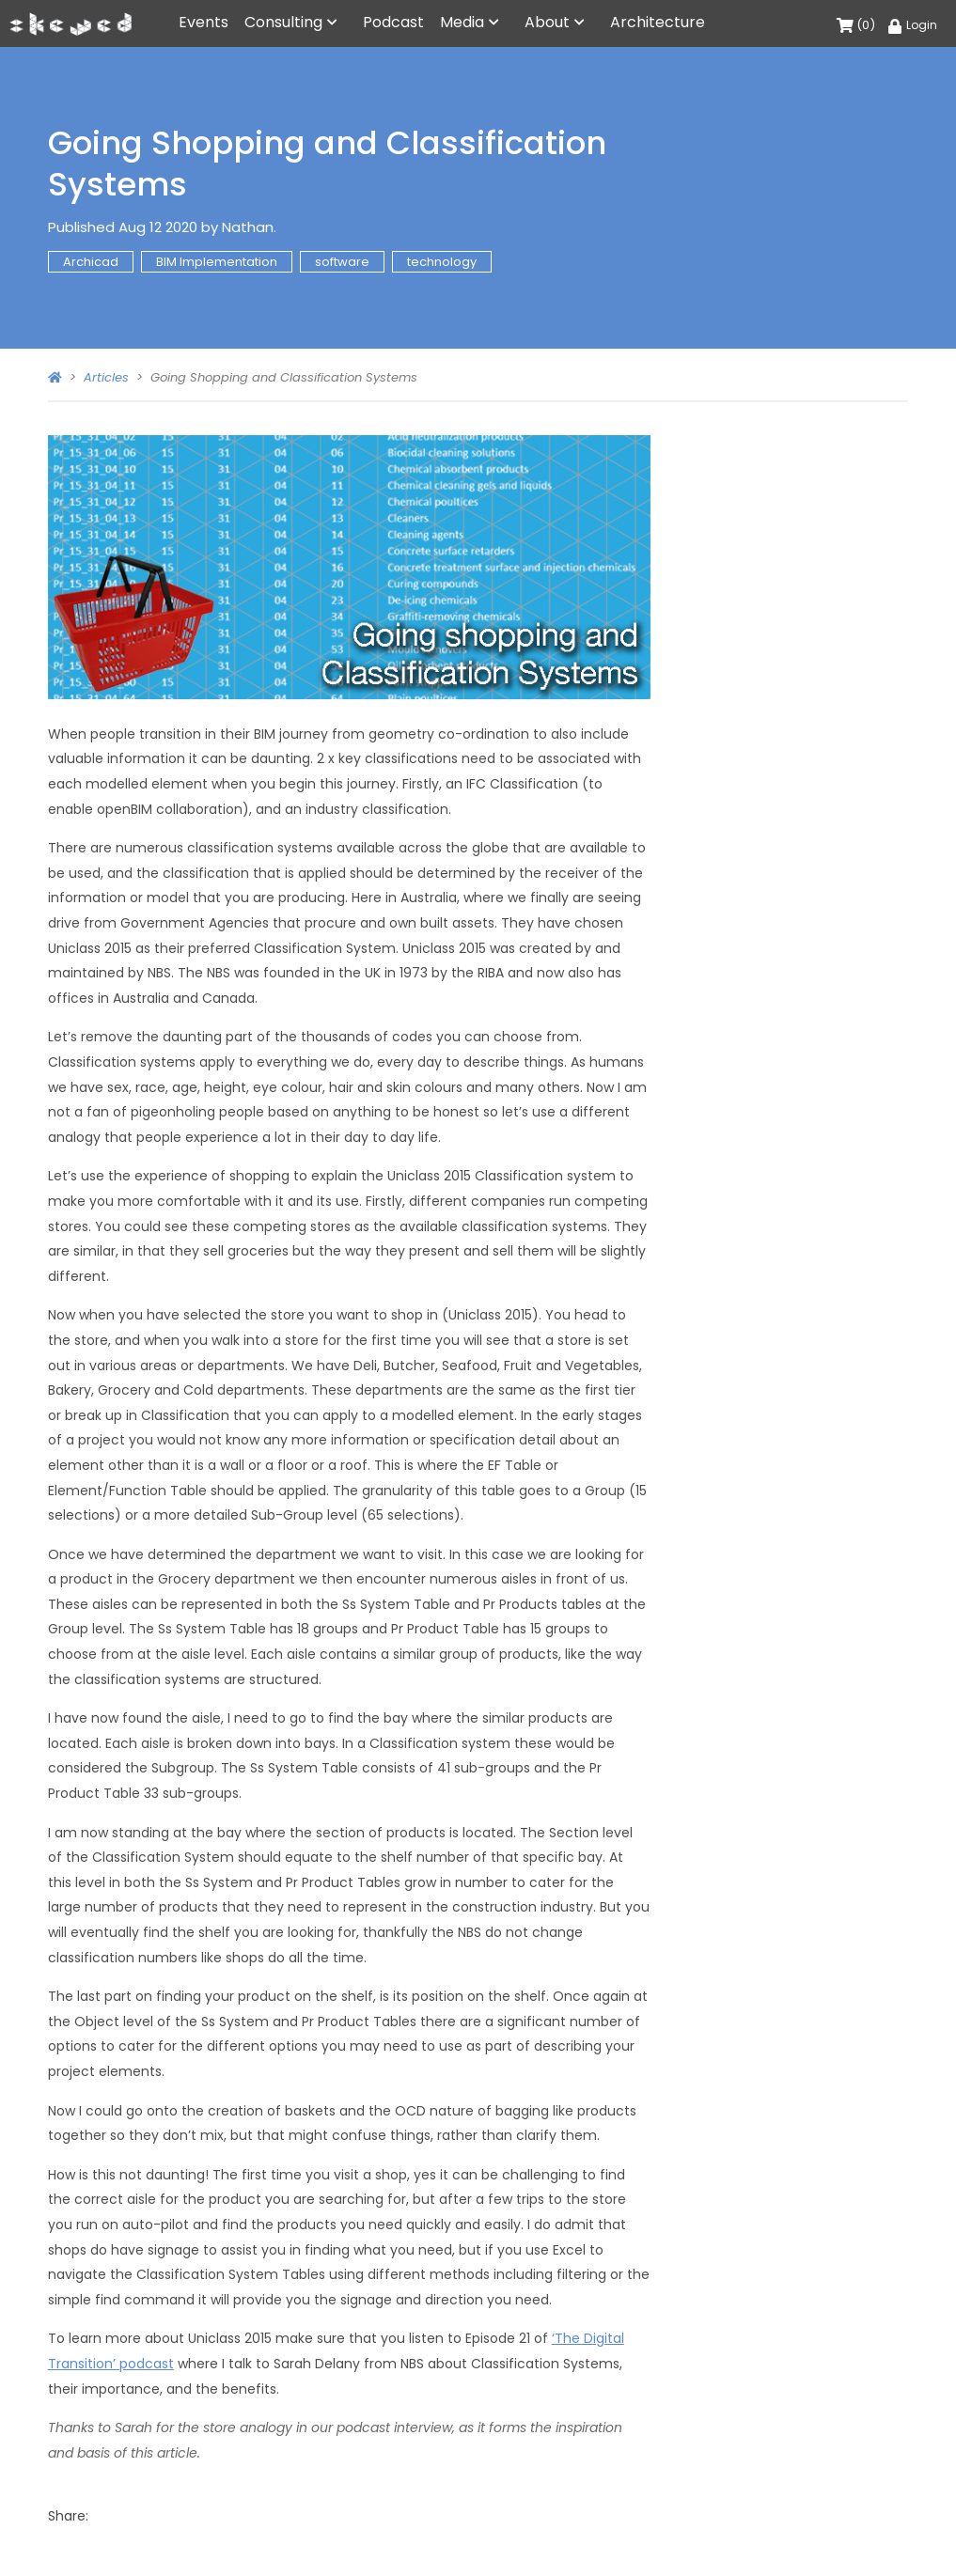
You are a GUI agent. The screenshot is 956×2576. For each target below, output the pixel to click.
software (342, 262)
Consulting (283, 22)
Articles (106, 377)
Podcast (393, 22)
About (547, 22)
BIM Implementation (216, 262)
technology (442, 262)
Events (203, 22)
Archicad (90, 262)
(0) (856, 25)
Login (912, 25)
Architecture (657, 22)
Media (462, 22)
